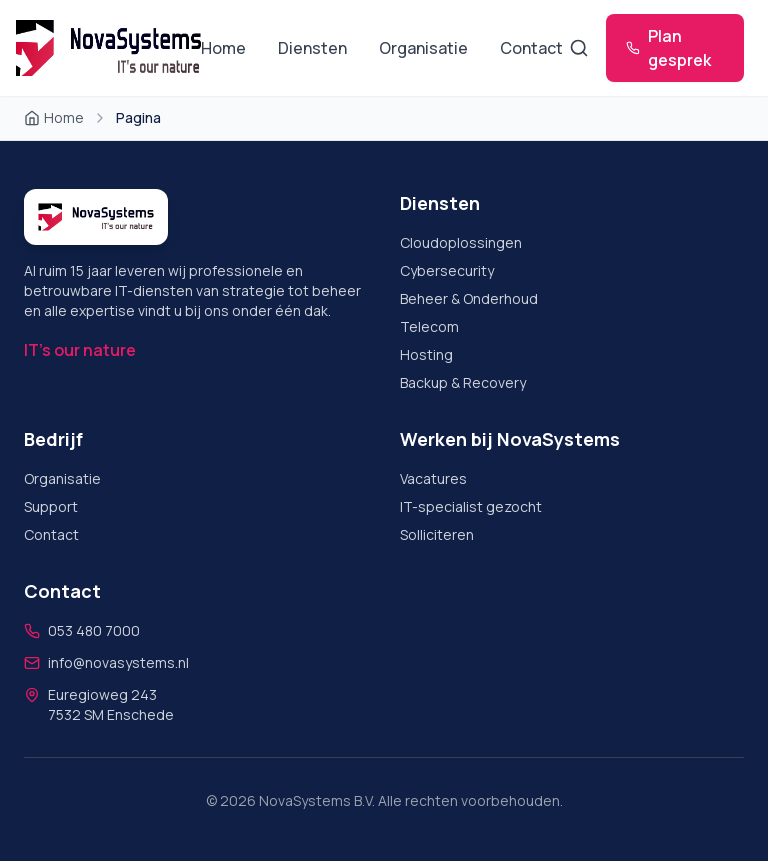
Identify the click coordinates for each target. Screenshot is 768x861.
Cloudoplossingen (461, 242)
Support (51, 506)
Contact (531, 48)
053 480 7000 (94, 630)
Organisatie (423, 48)
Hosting (426, 354)
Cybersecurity (447, 270)
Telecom (429, 326)
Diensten (312, 48)
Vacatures (433, 478)
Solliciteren (437, 534)
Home (223, 48)
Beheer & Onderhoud (469, 298)
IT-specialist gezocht (471, 506)
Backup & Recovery (463, 382)
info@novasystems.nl (118, 662)
